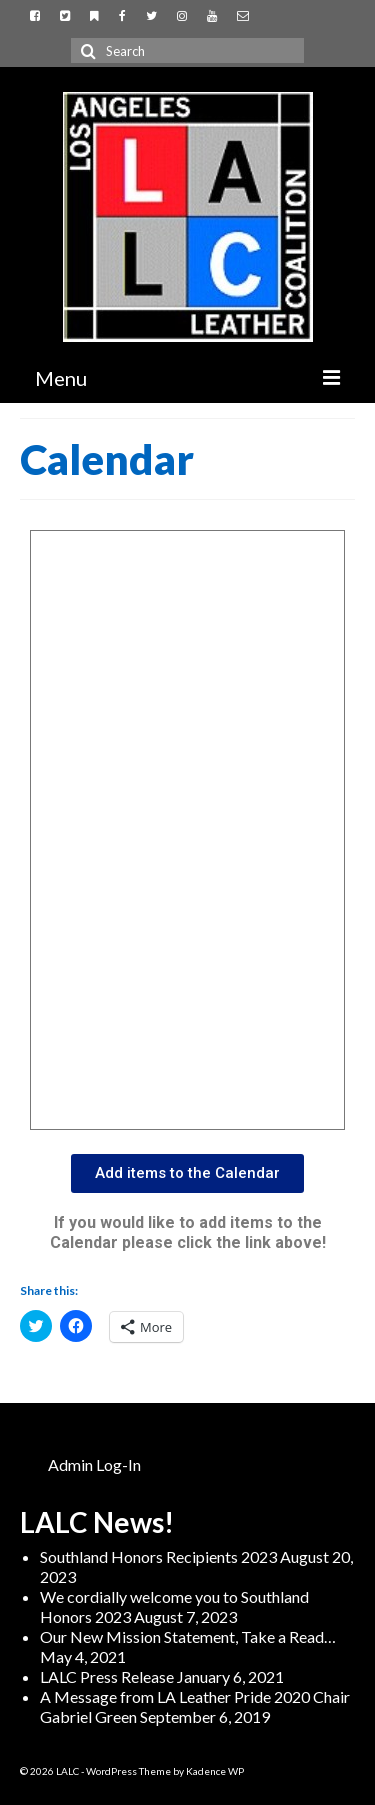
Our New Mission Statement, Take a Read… (188, 1636)
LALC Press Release (107, 1676)
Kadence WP (215, 1771)
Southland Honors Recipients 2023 (158, 1556)
